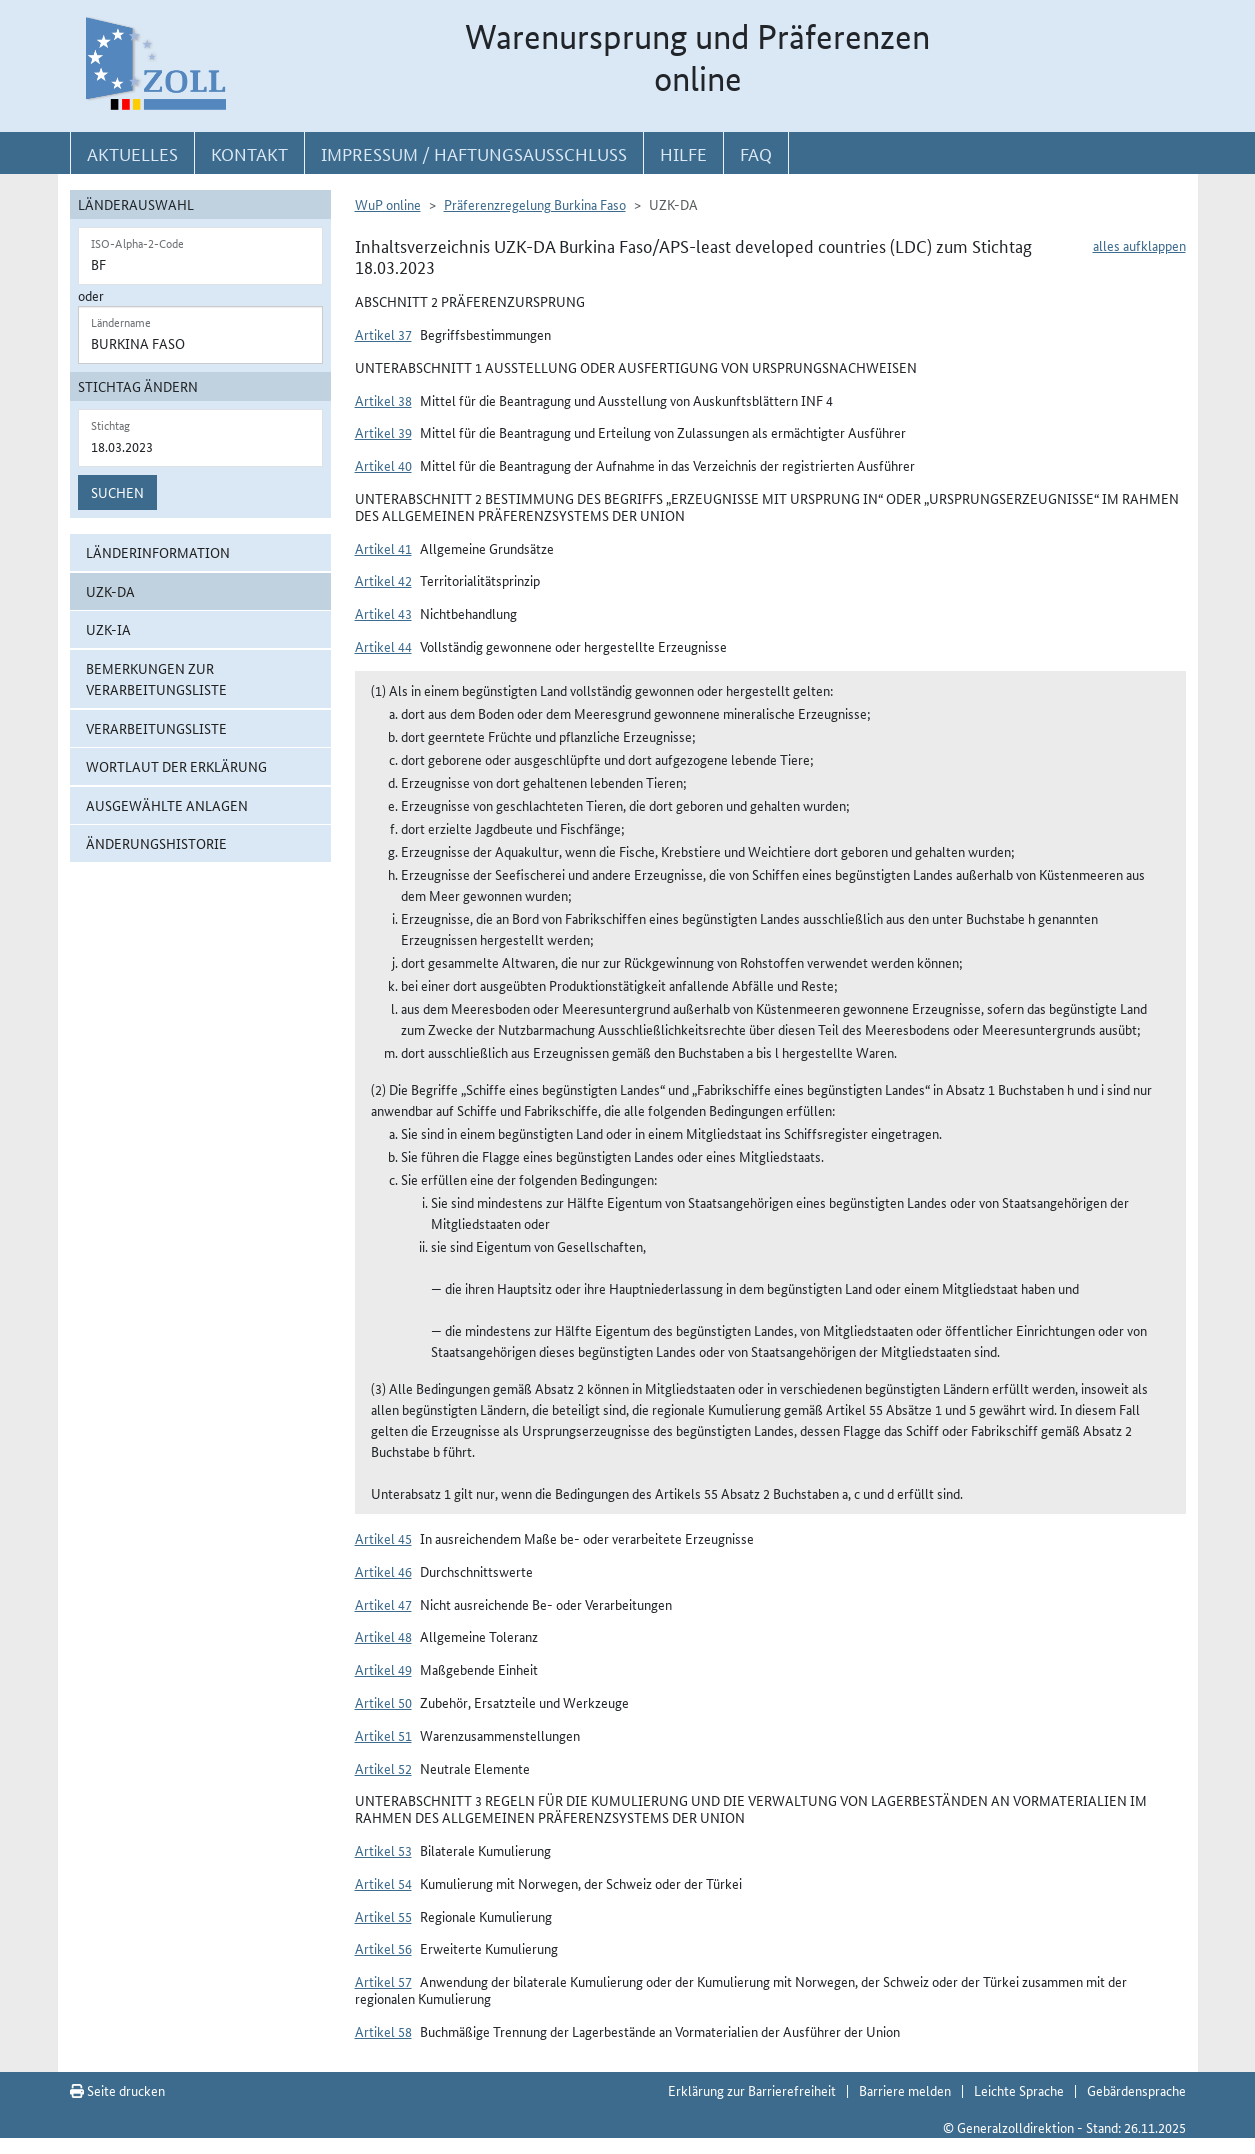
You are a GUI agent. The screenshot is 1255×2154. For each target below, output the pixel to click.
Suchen (117, 492)
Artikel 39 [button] (383, 432)
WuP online (388, 204)
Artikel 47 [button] (383, 1604)
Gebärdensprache (1136, 2090)
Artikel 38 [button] (383, 400)
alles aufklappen (1139, 245)
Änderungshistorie (156, 843)
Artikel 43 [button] (383, 613)
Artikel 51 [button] (383, 1735)
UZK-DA (110, 591)
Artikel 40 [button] (383, 465)
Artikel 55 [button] (383, 1916)
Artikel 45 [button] (383, 1538)
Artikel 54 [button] (383, 1883)
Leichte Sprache (1019, 2090)
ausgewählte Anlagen (167, 805)
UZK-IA (108, 629)
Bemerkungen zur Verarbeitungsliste (156, 678)
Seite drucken (117, 2090)
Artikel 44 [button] (383, 646)
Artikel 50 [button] (383, 1702)
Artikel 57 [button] (383, 1981)
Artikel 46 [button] (383, 1571)
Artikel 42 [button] (383, 580)
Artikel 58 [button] (383, 2031)
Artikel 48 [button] (383, 1636)
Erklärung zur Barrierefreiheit (752, 2090)
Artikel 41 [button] (383, 548)
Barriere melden (905, 2090)
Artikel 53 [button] (383, 1850)
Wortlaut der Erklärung (176, 766)
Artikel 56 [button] (383, 1948)
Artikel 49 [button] (383, 1669)
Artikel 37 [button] (383, 334)
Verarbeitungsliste (156, 728)
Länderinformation (158, 552)
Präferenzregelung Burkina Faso (535, 204)
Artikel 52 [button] (383, 1768)
